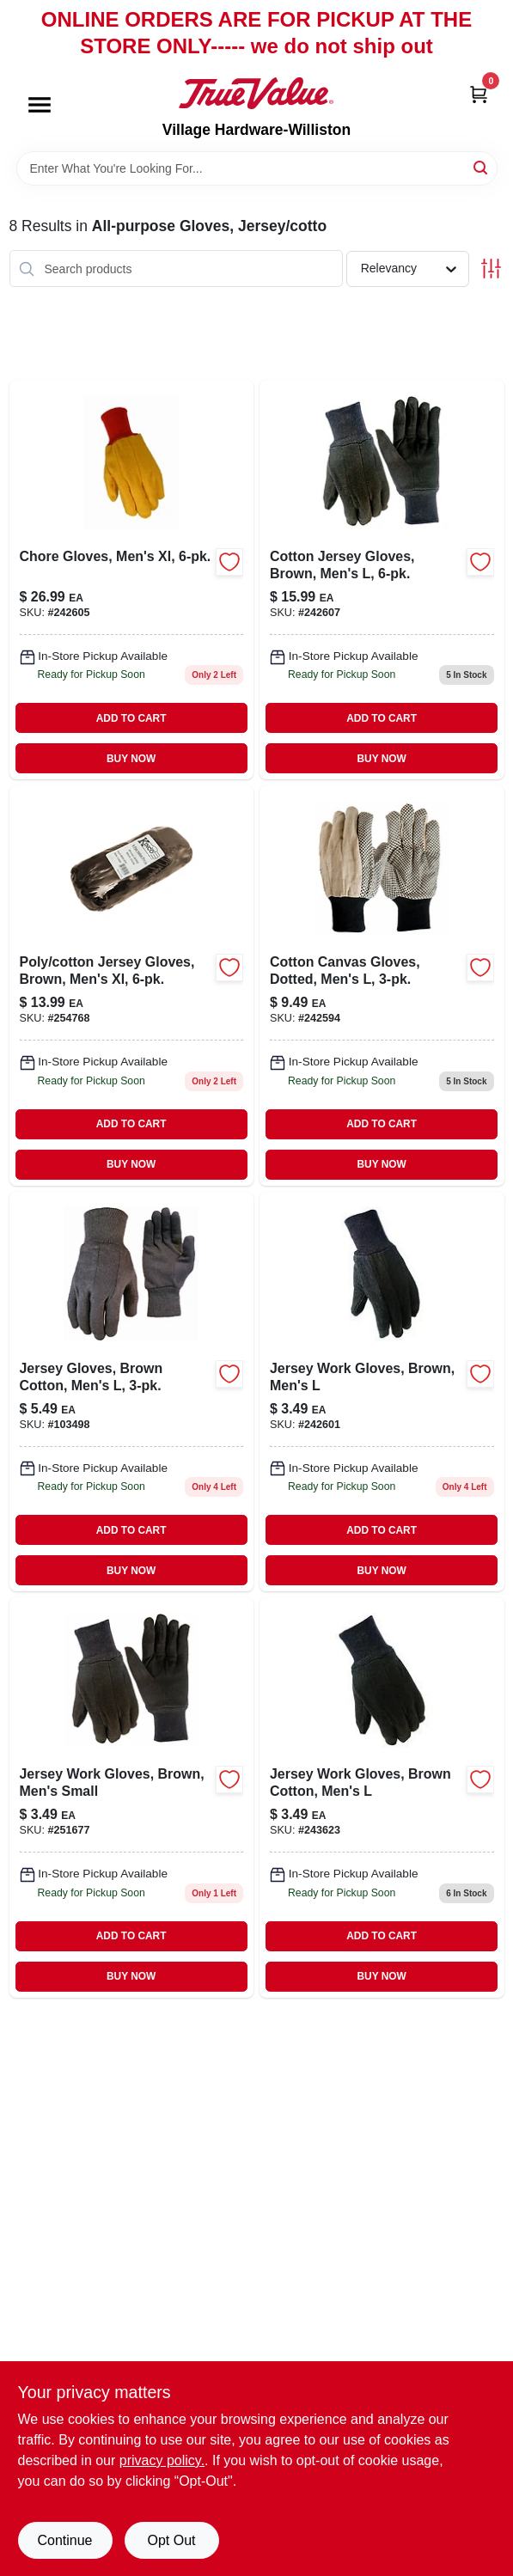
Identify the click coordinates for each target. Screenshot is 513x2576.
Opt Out (171, 2540)
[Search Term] (257, 168)
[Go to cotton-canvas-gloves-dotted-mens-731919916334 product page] (382, 985)
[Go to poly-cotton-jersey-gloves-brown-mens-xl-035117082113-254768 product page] (131, 985)
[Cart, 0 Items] (478, 93)
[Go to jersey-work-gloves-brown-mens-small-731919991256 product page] (131, 1797)
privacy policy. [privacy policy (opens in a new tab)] (162, 2460)
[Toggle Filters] (491, 268)
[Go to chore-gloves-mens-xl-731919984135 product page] (131, 579)
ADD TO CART (131, 718)
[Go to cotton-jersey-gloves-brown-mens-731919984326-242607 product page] (382, 579)
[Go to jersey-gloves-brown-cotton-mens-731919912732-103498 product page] (131, 1391)
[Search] (481, 167)
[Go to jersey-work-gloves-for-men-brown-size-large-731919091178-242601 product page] (382, 1391)
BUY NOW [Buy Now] (131, 759)
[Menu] (39, 106)
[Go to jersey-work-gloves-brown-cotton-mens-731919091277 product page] (382, 1797)
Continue (64, 2540)
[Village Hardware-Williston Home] (256, 92)
